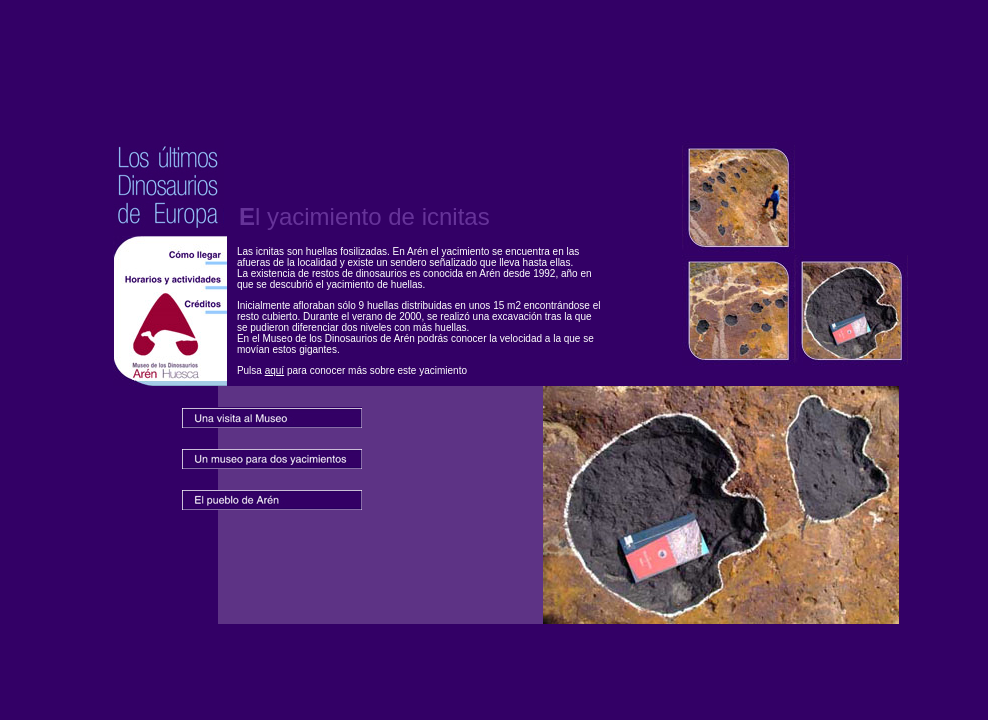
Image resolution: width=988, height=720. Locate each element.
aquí (274, 370)
